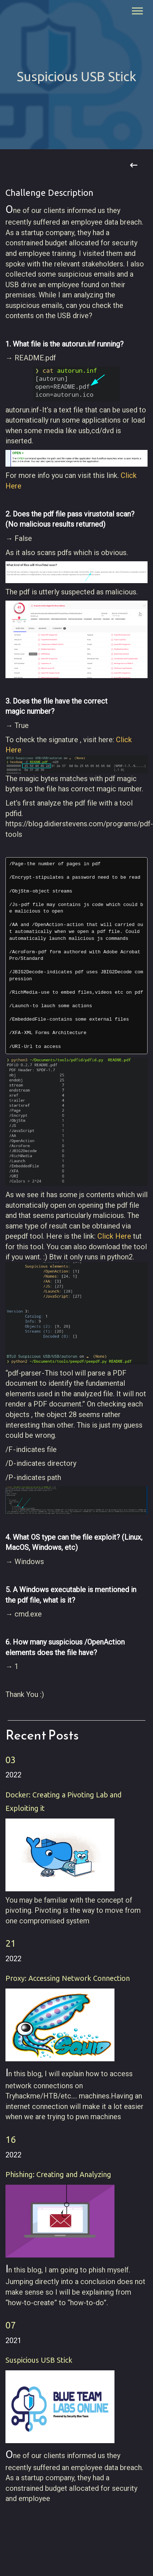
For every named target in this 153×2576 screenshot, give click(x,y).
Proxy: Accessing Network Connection (67, 1978)
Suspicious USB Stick (38, 2360)
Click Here (114, 1236)
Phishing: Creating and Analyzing (58, 2174)
